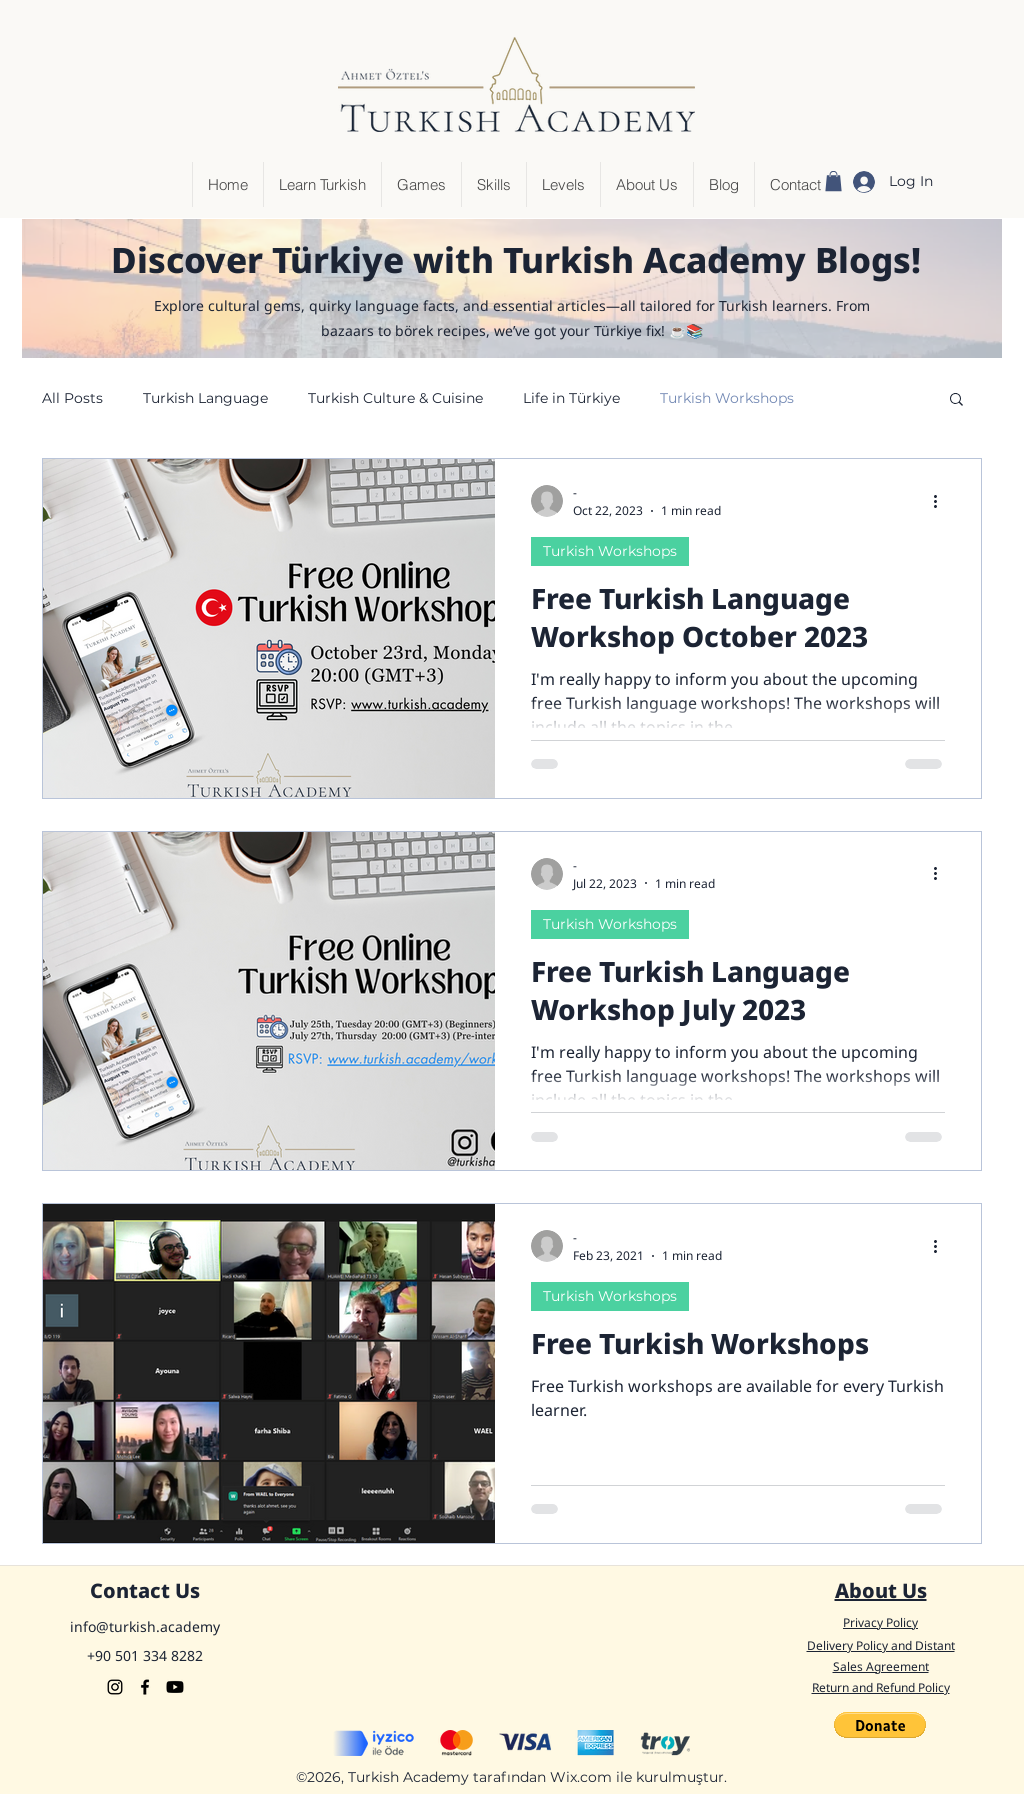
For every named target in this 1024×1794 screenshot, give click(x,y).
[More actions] (942, 501)
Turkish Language (205, 398)
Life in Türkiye (571, 398)
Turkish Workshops (727, 398)
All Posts (72, 398)
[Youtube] (175, 1687)
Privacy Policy (880, 1622)
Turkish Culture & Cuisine (395, 398)
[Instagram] (115, 1687)
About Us (881, 1590)
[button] (833, 181)
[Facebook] (145, 1687)
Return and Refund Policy (881, 1687)
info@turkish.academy (145, 1626)
